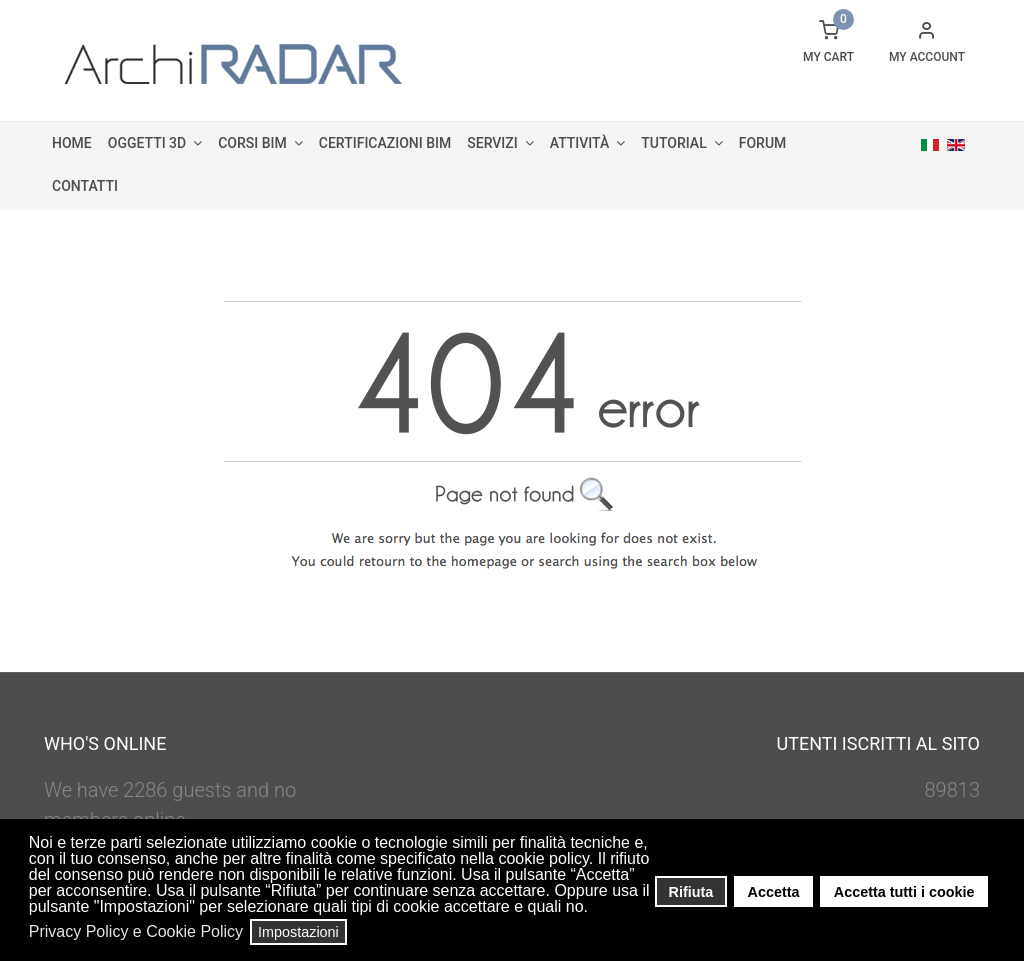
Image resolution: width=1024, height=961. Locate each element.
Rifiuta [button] (691, 892)
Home (72, 143)
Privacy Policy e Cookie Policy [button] (136, 931)
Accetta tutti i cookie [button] (904, 892)
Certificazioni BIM (385, 143)
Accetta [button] (774, 892)
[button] (594, 909)
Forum (763, 143)
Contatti (85, 186)
